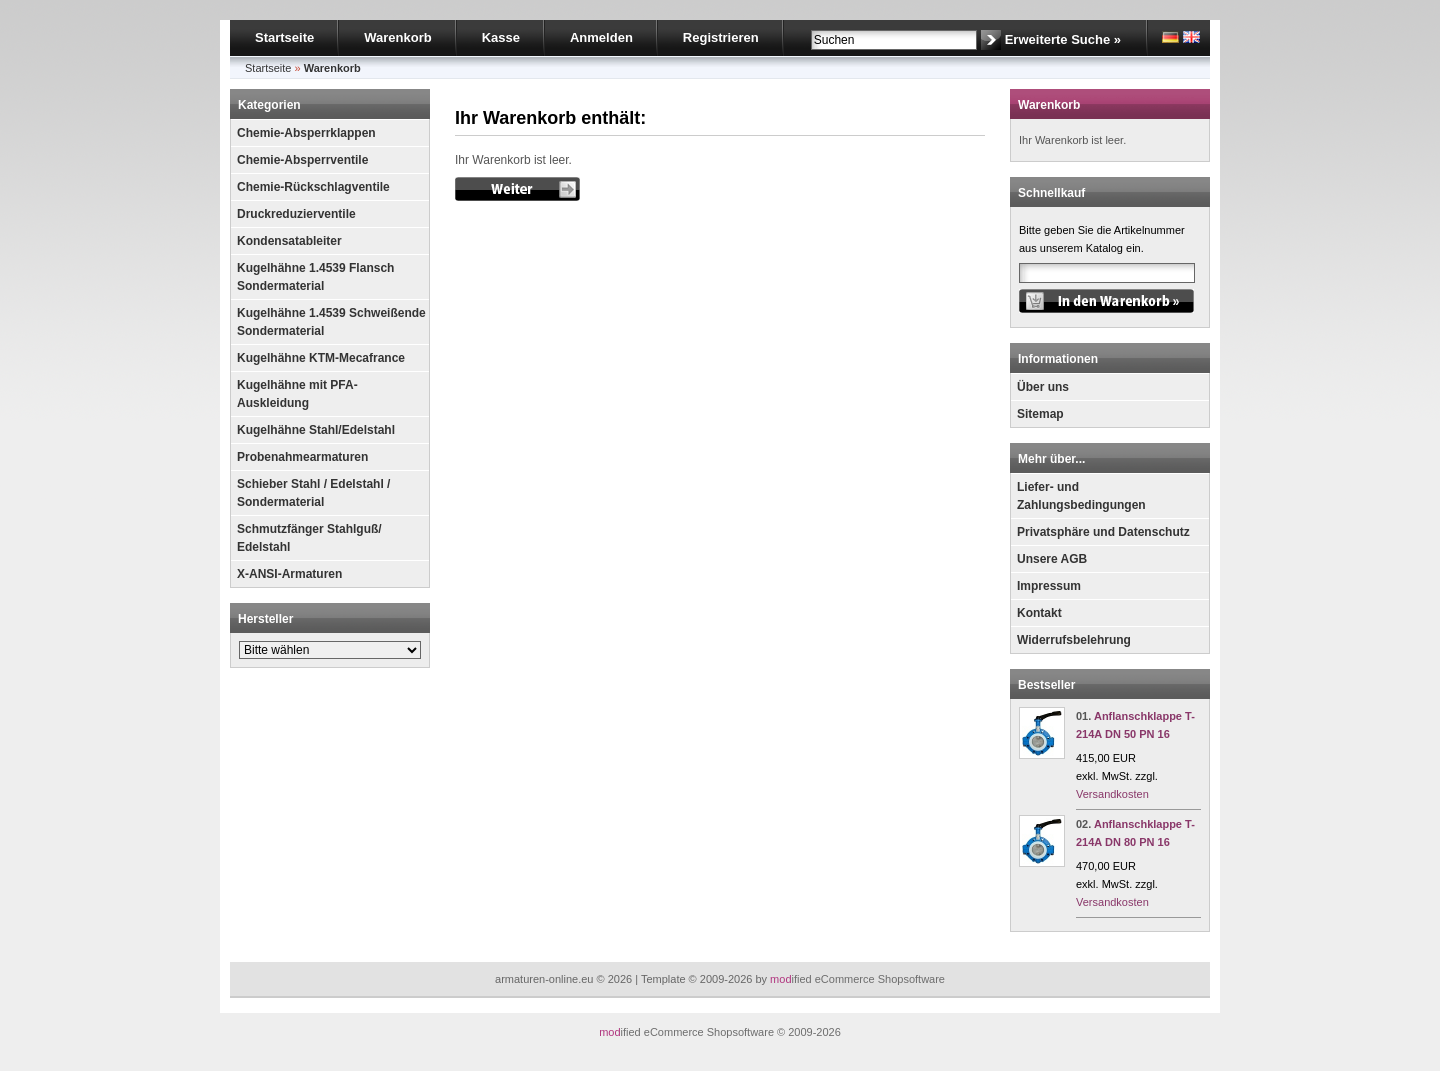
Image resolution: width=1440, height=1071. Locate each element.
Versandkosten (1112, 794)
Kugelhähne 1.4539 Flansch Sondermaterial (315, 277)
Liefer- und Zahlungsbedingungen (1081, 496)
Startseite (284, 37)
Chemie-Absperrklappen (306, 133)
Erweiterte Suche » (1063, 39)
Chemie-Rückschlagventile (313, 187)
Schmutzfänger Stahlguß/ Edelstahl (309, 538)
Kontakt (1039, 613)
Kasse (501, 37)
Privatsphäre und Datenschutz (1103, 532)
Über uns (1043, 387)
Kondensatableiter (289, 241)
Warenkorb (397, 37)
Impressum (1049, 586)
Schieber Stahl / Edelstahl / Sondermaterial (313, 493)
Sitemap (1040, 414)
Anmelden (601, 37)
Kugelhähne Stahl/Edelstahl (316, 430)
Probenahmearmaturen (302, 457)
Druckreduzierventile (296, 214)
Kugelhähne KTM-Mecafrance (321, 358)
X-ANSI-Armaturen (289, 574)
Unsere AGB (1052, 559)
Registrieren (721, 37)
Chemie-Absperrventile (302, 160)
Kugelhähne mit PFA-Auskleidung (297, 394)
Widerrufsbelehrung (1074, 640)
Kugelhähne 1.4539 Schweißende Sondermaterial (331, 322)
